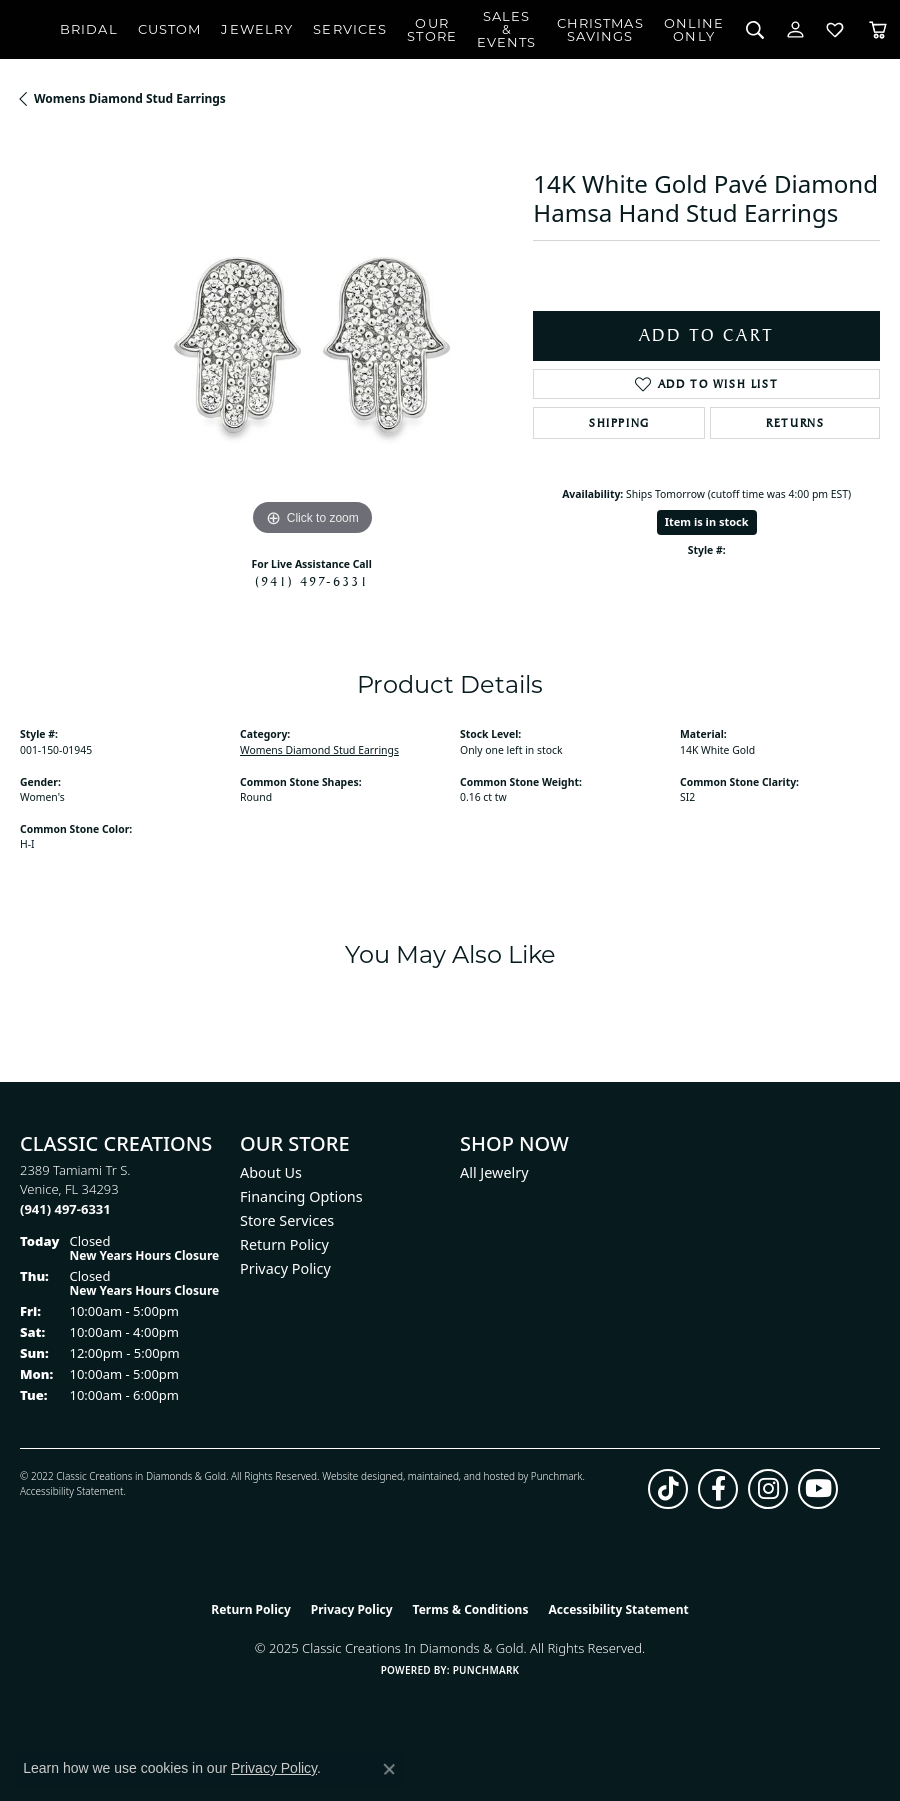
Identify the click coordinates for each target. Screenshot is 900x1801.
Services (350, 29)
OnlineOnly (694, 29)
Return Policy (284, 1244)
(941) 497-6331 (312, 581)
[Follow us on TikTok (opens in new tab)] (668, 1489)
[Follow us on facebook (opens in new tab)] (718, 1489)
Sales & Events (507, 29)
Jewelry (257, 29)
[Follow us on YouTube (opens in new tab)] (818, 1489)
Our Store (432, 29)
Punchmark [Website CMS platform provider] (486, 1670)
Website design (356, 1476)
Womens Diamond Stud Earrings (130, 98)
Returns (795, 423)
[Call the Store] (65, 1209)
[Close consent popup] (389, 1769)
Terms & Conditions (471, 1609)
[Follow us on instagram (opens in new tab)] (768, 1489)
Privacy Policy (285, 1268)
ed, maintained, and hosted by (460, 1476)
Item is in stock (707, 521)
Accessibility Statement (71, 1491)
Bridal (89, 29)
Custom (170, 29)
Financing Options (301, 1196)
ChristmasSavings (600, 29)
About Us (271, 1172)
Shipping (619, 423)
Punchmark (557, 1476)
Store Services (287, 1220)
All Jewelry (494, 1172)
